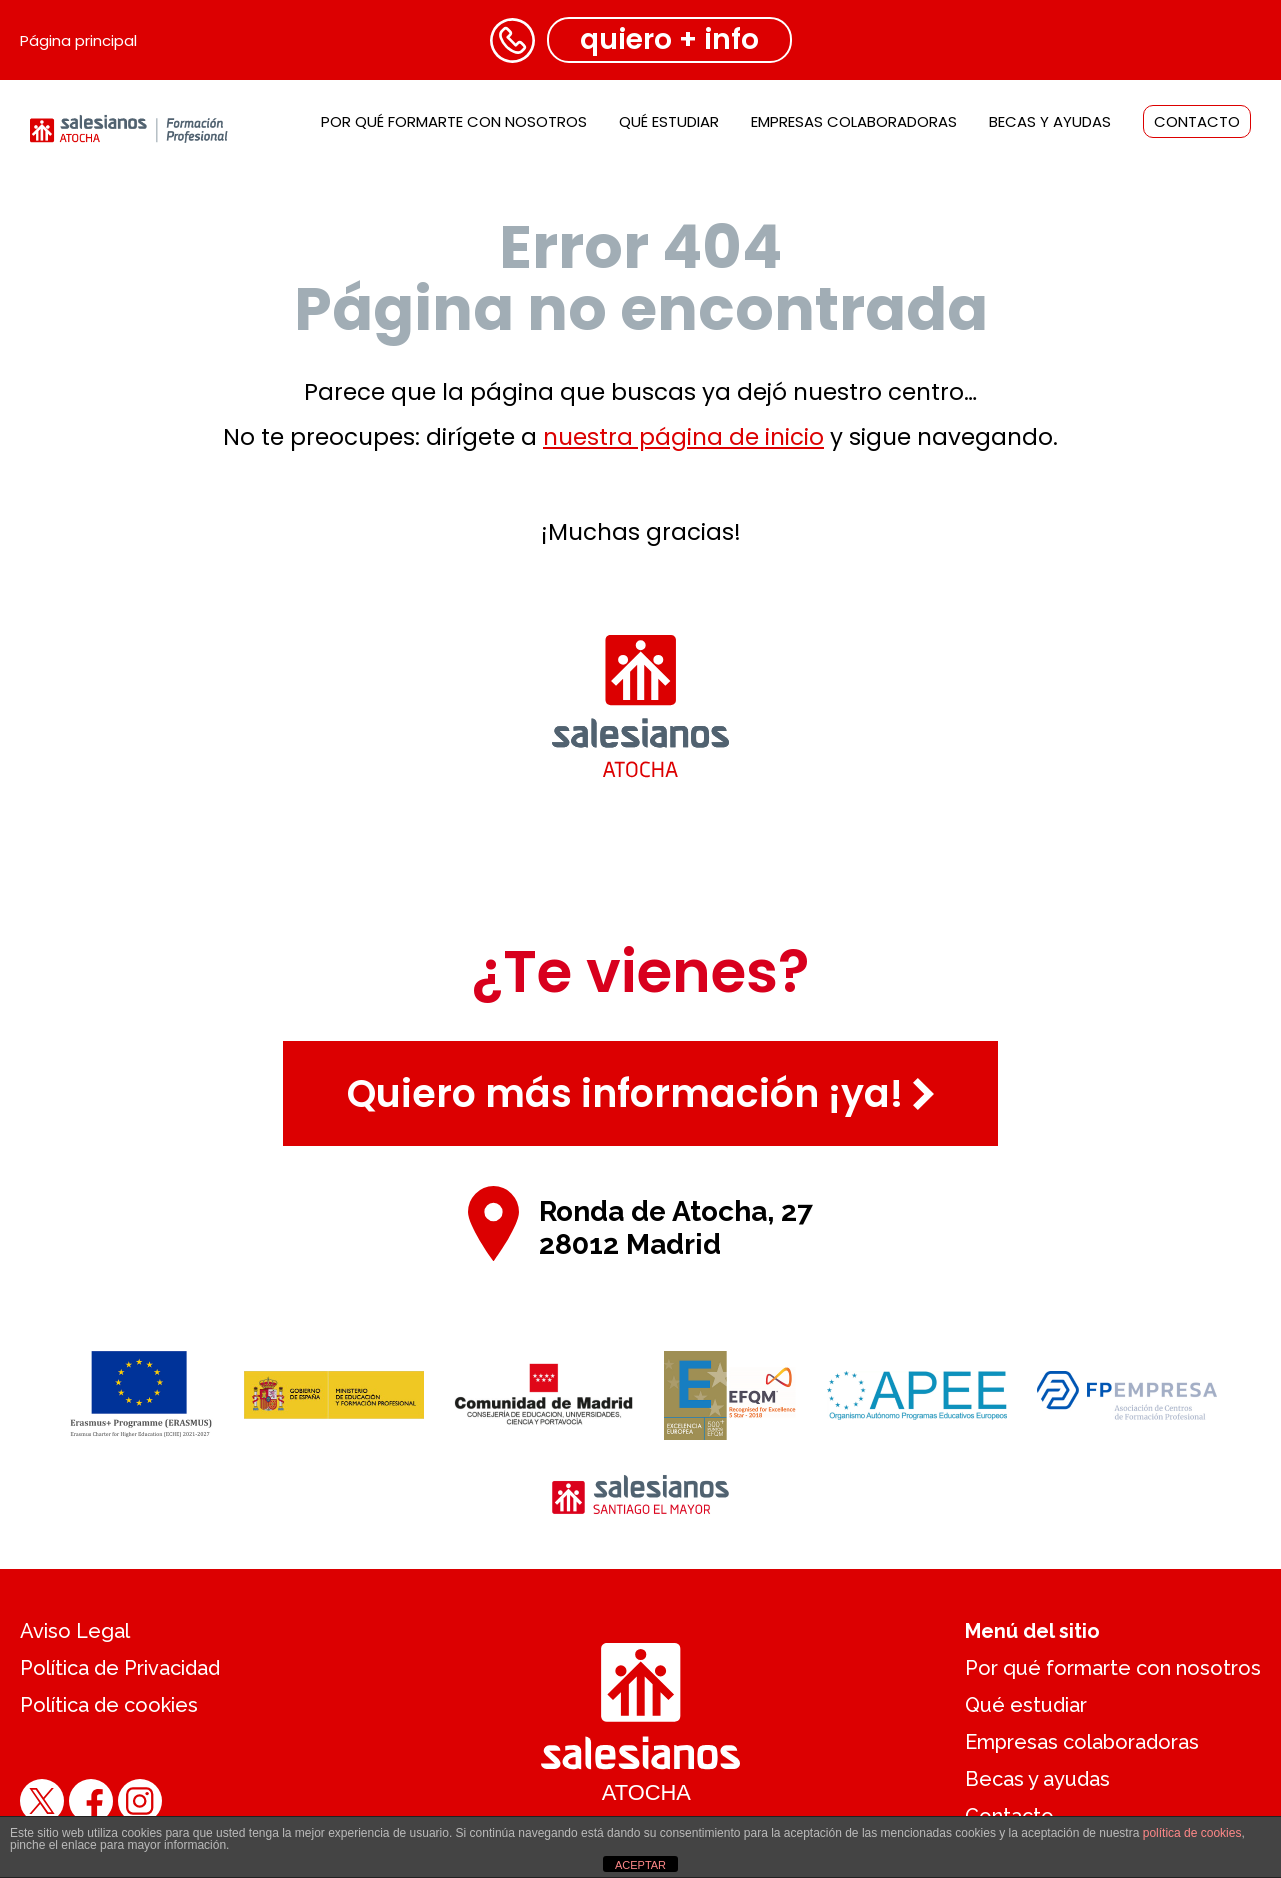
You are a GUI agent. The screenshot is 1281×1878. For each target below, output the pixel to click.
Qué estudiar (669, 121)
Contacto (1197, 121)
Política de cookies (109, 1705)
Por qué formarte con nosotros (454, 121)
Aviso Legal (75, 1631)
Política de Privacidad (120, 1668)
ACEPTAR (640, 1865)
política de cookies (1192, 1833)
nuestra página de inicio (683, 437)
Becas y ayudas (1050, 121)
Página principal (78, 40)
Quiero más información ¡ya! (640, 1093)
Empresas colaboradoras (854, 121)
